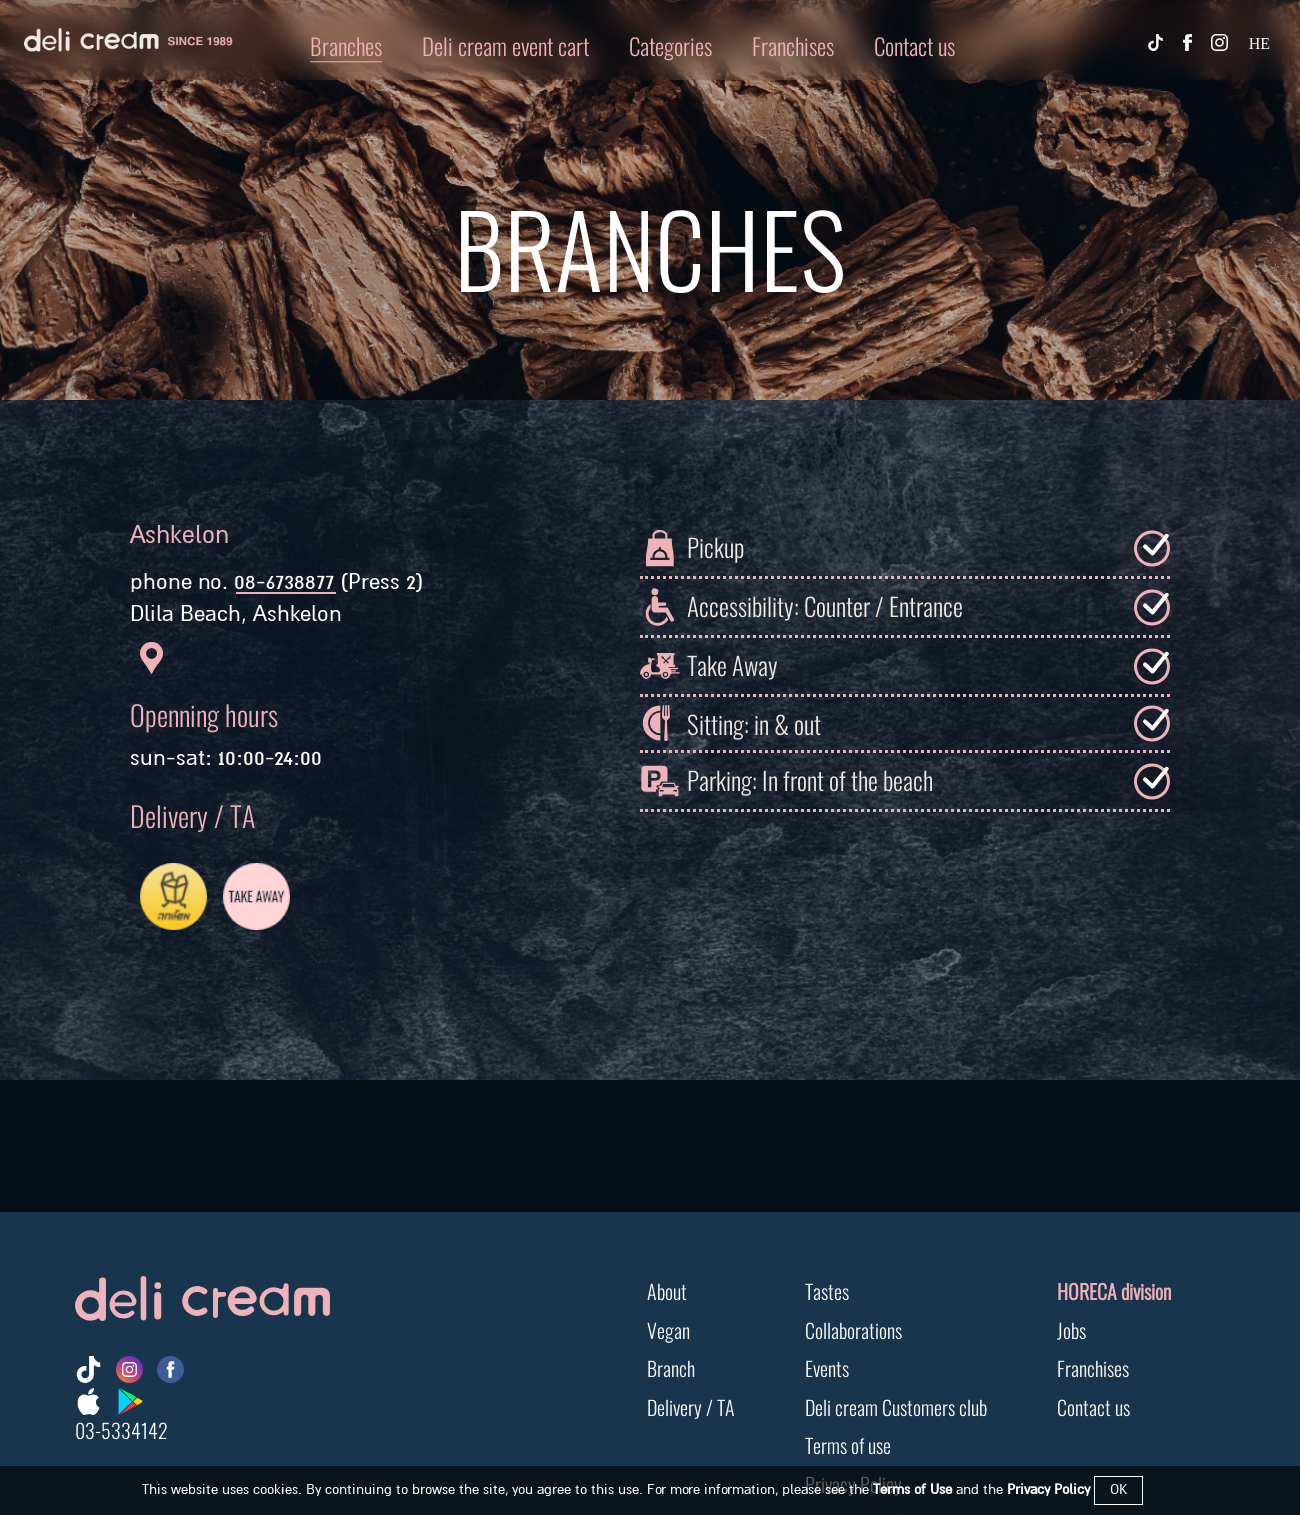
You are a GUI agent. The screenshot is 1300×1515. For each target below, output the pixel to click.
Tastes (827, 1289)
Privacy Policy (1048, 1489)
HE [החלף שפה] (1259, 43)
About (667, 1289)
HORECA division (1114, 1289)
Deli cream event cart (505, 44)
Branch (671, 1366)
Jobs (1071, 1328)
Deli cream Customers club (896, 1405)
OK (1118, 1489)
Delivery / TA (691, 1405)
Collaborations (853, 1328)
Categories (670, 44)
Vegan (668, 1328)
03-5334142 (121, 1428)
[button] (650, 45)
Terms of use (848, 1443)
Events (827, 1366)
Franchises (793, 44)
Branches (346, 44)
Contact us (914, 44)
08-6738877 (284, 582)
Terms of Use (912, 1489)
